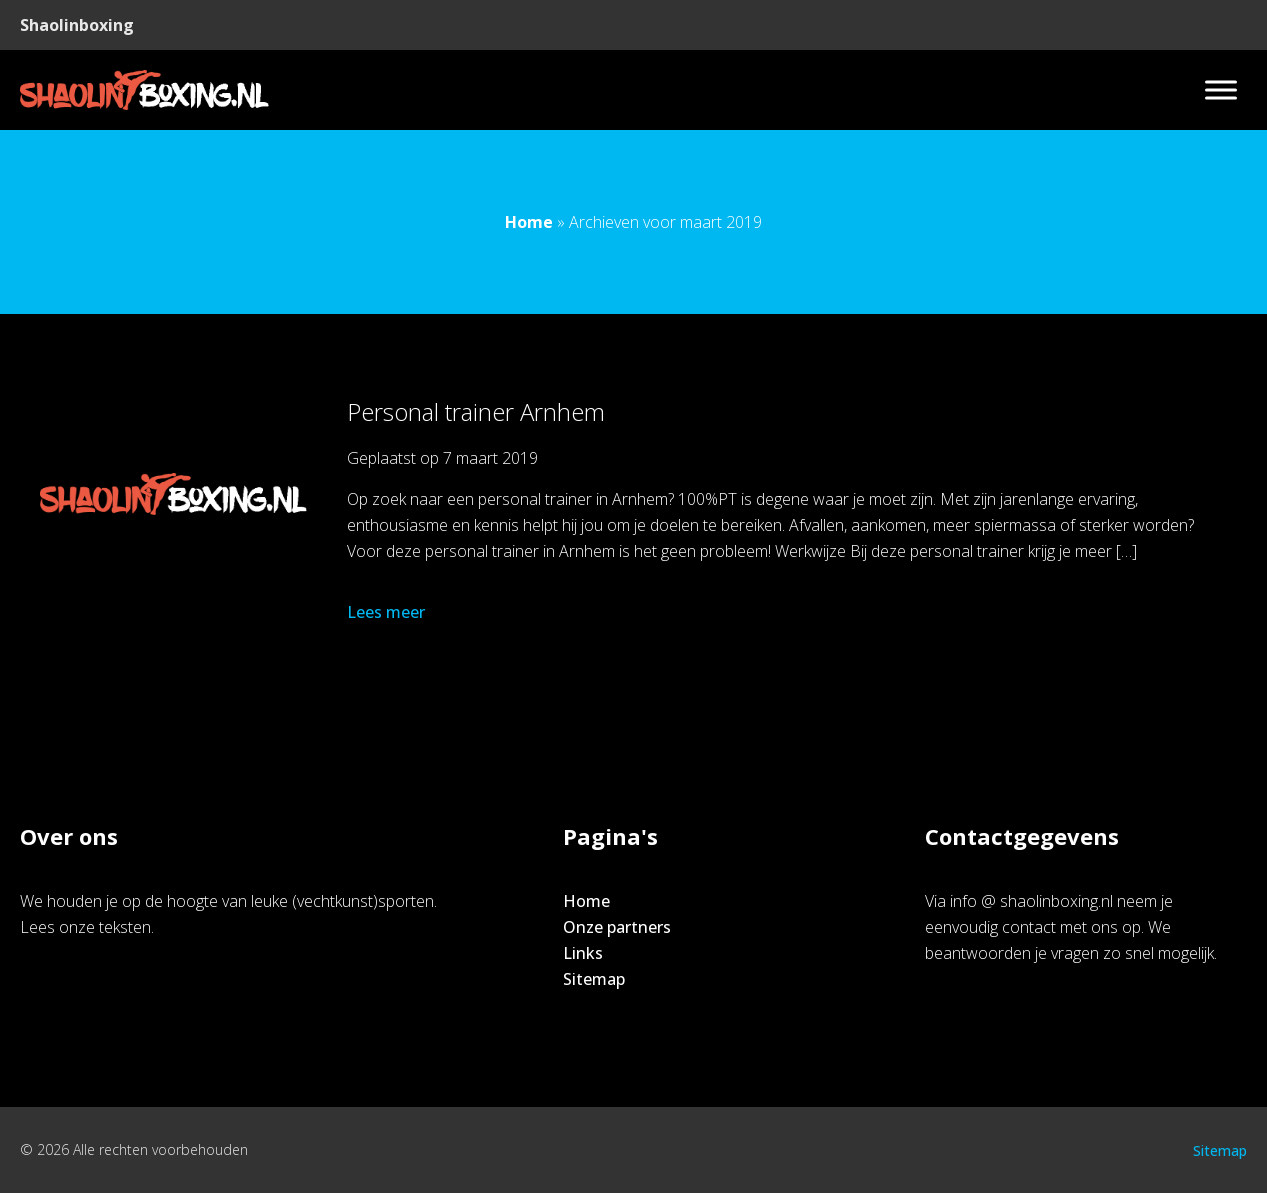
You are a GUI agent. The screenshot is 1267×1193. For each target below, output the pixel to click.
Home (529, 222)
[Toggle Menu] (1221, 89)
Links (583, 953)
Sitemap (594, 979)
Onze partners (617, 927)
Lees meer (388, 612)
